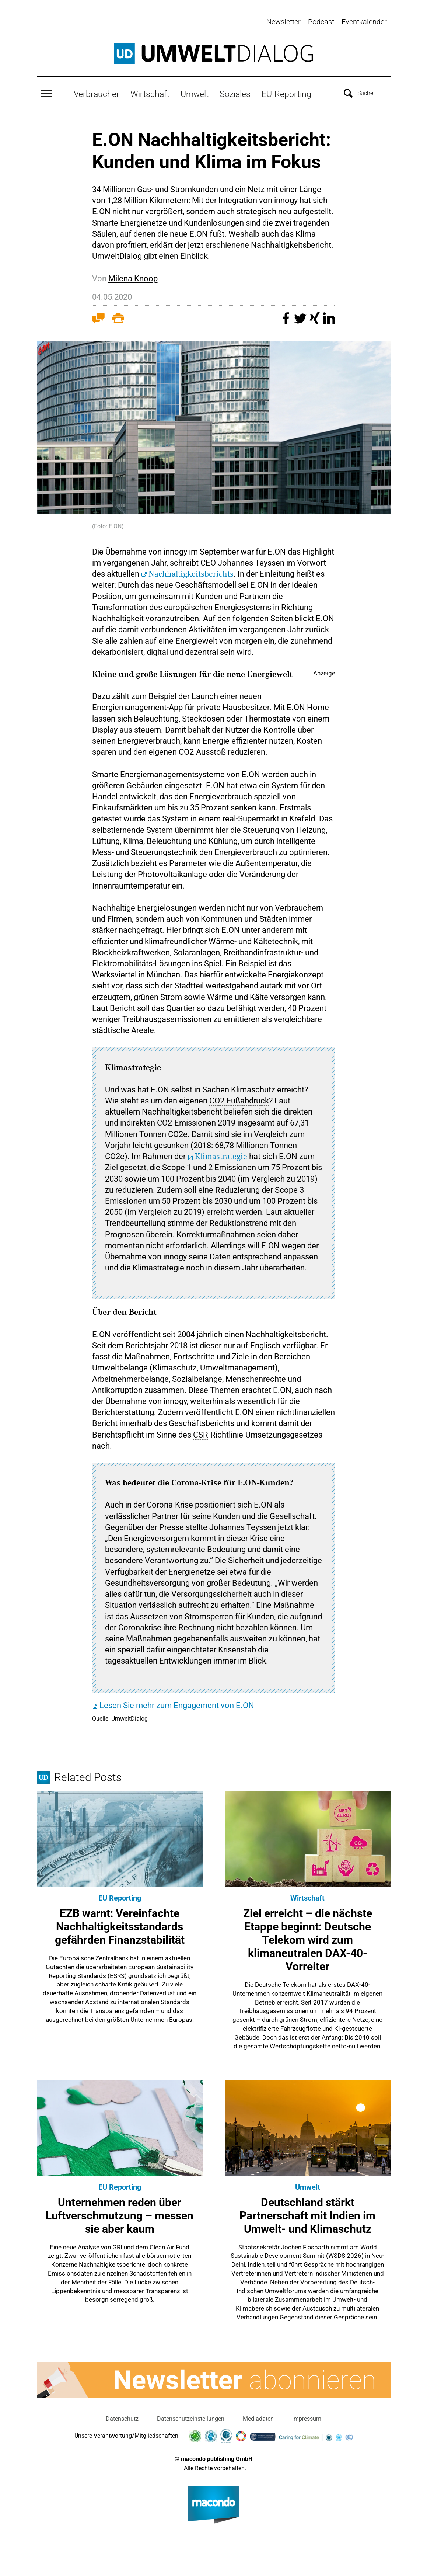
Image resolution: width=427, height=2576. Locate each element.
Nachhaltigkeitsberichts (191, 572)
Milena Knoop (133, 276)
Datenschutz (122, 2417)
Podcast (321, 21)
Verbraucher (96, 92)
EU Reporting (119, 1896)
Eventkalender (364, 21)
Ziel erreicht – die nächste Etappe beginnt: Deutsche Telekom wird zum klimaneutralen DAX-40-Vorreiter (307, 1938)
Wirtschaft (149, 92)
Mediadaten (258, 2417)
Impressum (306, 2417)
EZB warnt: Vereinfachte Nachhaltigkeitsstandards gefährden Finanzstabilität (120, 1924)
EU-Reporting (286, 92)
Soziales (235, 92)
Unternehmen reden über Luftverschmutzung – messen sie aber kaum (119, 2213)
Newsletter (283, 21)
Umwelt (195, 92)
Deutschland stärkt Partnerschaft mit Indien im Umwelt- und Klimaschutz (307, 2213)
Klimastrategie (221, 1155)
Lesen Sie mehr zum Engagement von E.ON (176, 1703)
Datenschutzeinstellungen (190, 2417)
